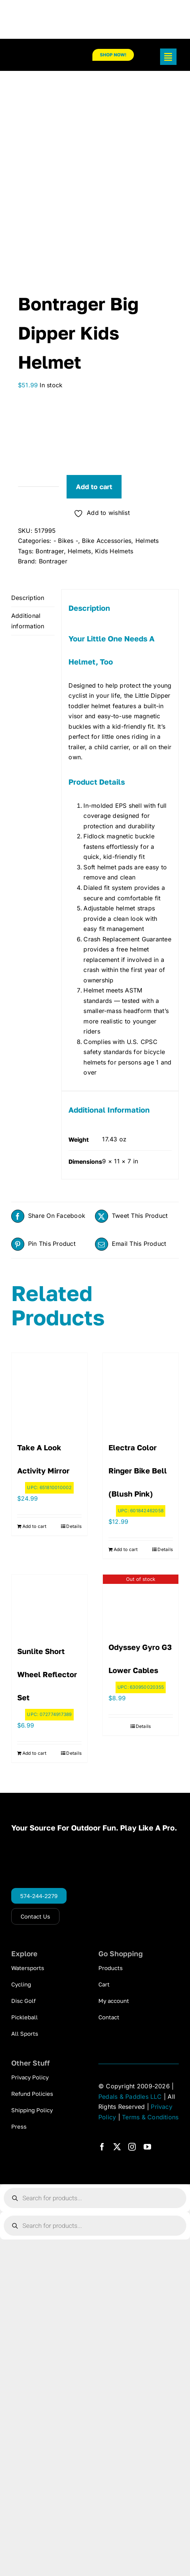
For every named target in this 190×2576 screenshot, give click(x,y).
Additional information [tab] (28, 621)
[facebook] (102, 2147)
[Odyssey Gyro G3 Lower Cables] (140, 1601)
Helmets (147, 540)
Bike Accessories (106, 540)
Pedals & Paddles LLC (130, 2096)
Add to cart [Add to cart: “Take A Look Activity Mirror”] (34, 1526)
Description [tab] (28, 597)
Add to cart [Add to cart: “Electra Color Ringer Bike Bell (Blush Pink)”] (126, 1549)
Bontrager (50, 551)
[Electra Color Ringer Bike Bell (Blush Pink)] (140, 1390)
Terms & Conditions (150, 2117)
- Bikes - (65, 540)
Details (74, 1526)
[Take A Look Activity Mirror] (49, 1390)
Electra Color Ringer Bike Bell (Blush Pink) (137, 1470)
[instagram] (132, 2147)
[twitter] (117, 2147)
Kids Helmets (114, 551)
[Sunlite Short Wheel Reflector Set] (49, 1603)
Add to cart (94, 486)
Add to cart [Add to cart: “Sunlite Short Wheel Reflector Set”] (34, 1753)
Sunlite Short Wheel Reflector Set (47, 1674)
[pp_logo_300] (40, 53)
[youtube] (147, 2147)
